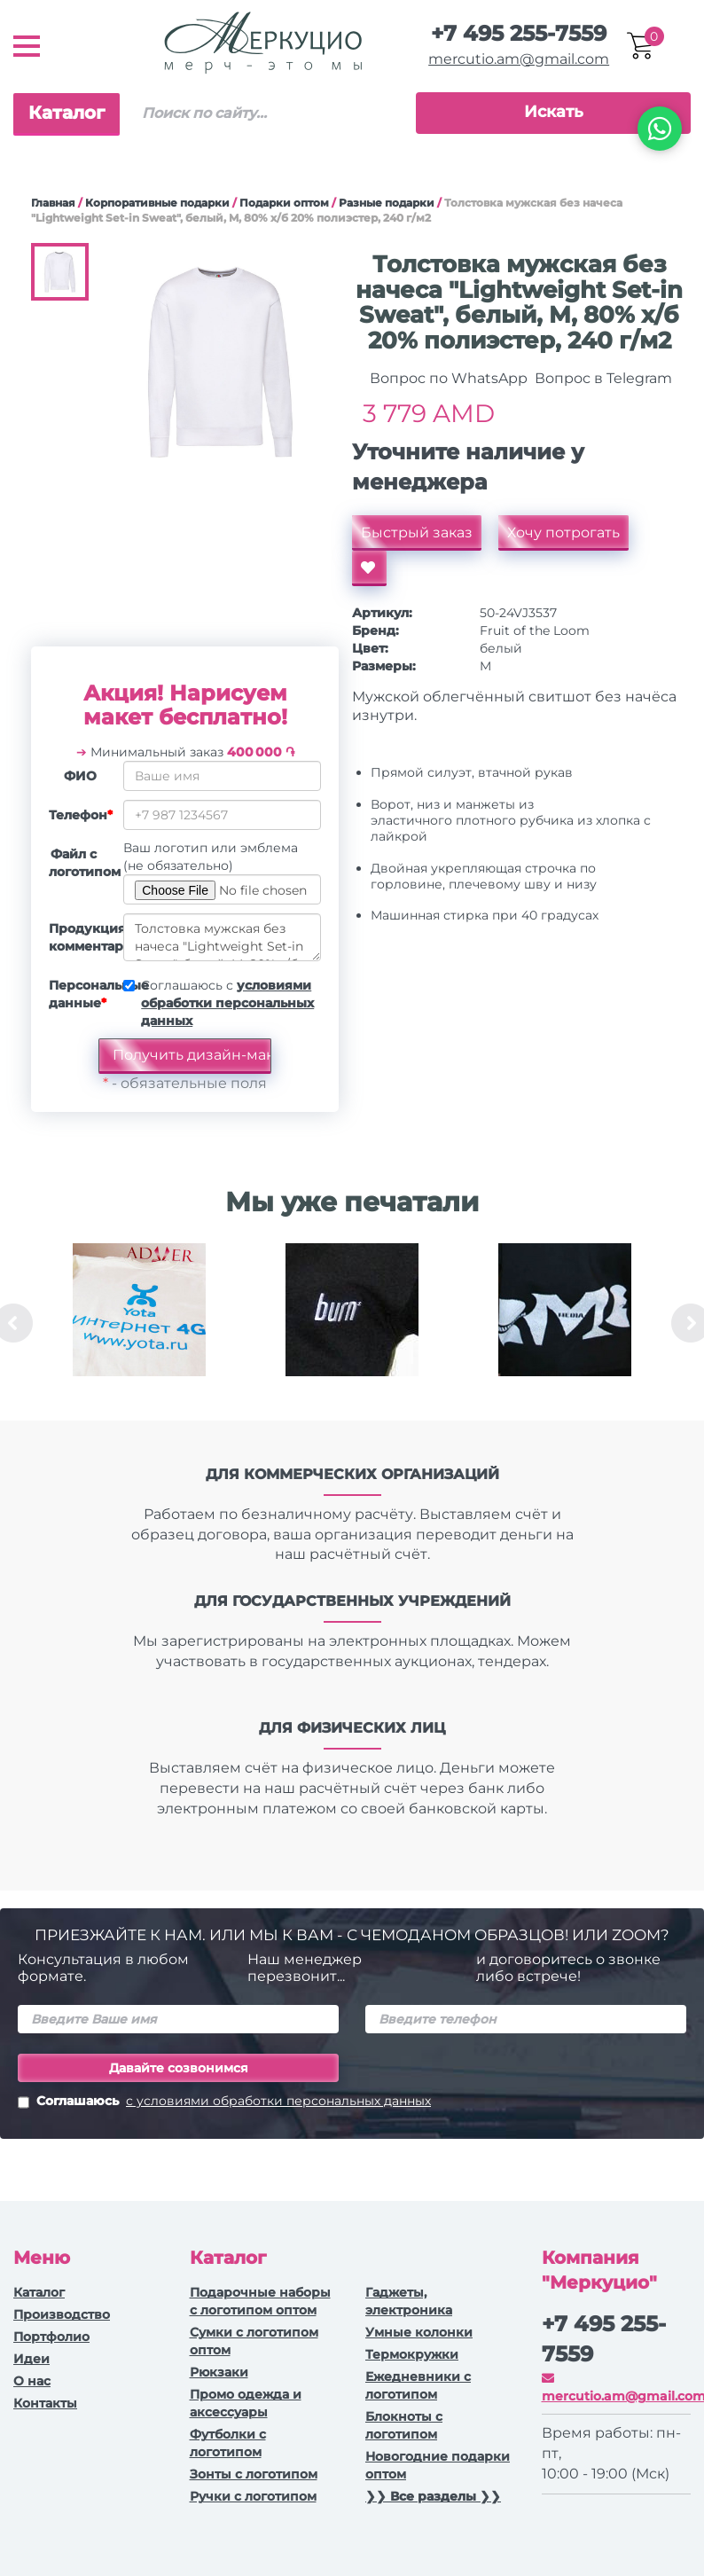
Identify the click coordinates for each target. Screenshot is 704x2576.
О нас (32, 2381)
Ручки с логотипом (253, 2496)
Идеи (31, 2359)
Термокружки (411, 2354)
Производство (61, 2314)
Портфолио (51, 2337)
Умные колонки (419, 2332)
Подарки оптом (284, 202)
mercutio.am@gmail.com (518, 59)
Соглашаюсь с (227, 1003)
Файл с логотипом (79, 863)
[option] (139, 1323)
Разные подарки (386, 202)
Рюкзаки (219, 2372)
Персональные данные (79, 994)
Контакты (45, 2403)
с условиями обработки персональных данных (278, 2101)
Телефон (79, 815)
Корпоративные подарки (157, 202)
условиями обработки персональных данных (227, 1003)
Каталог (66, 112)
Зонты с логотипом (253, 2474)
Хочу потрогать (563, 532)
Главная (53, 202)
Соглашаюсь (224, 2102)
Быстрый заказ (417, 532)
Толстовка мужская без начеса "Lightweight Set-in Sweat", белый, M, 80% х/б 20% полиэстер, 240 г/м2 (222, 937)
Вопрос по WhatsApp (447, 378)
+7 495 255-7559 (518, 33)
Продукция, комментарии (79, 937)
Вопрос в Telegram (601, 378)
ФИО (80, 776)
